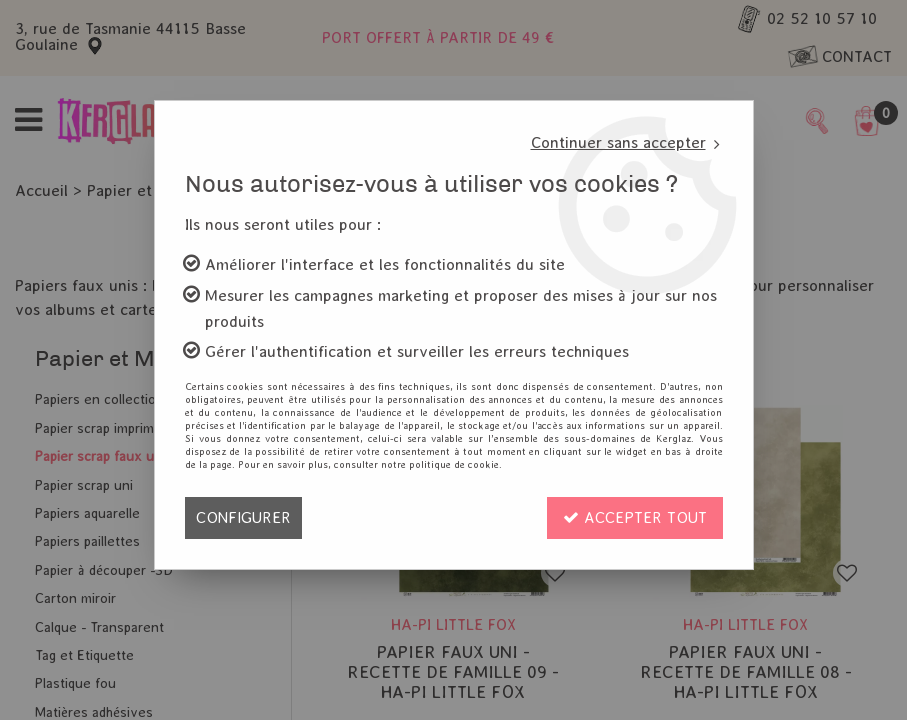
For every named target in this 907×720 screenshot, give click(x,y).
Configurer (243, 517)
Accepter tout (635, 517)
